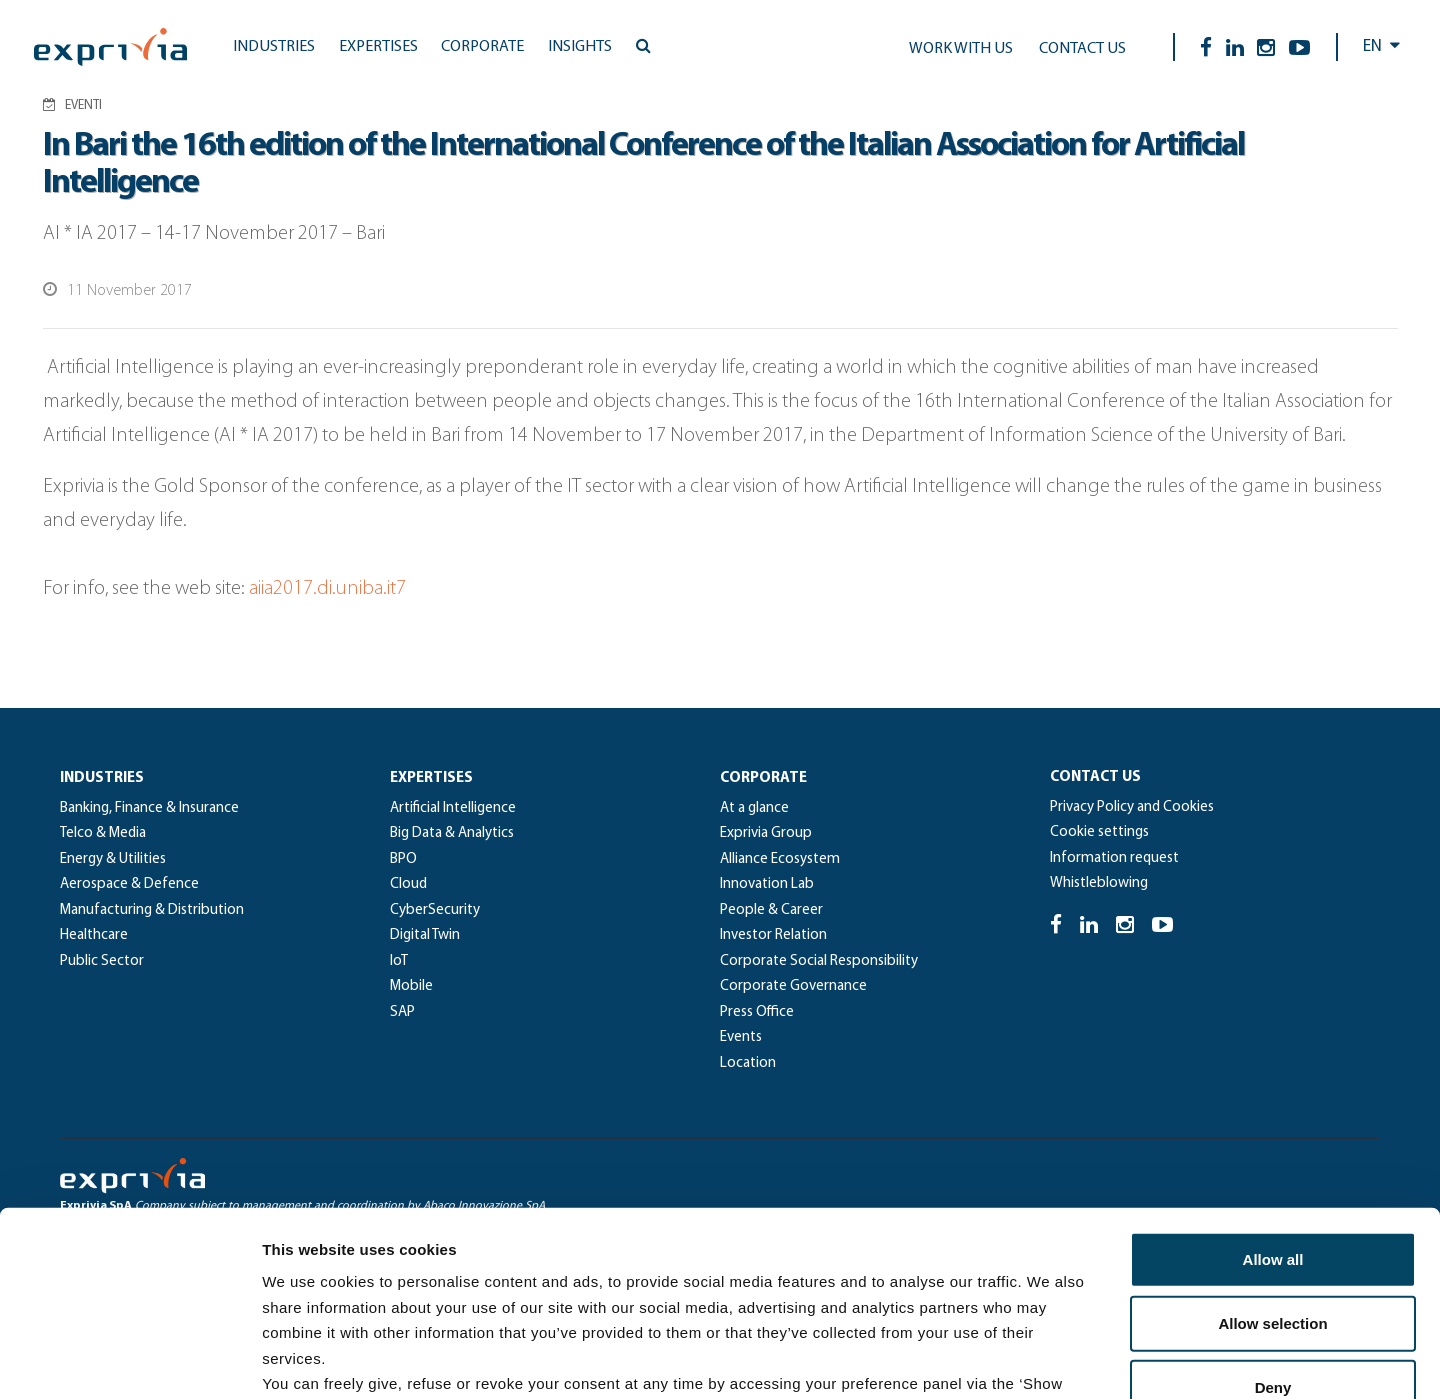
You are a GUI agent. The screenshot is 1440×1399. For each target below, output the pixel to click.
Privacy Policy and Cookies (1132, 807)
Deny (1273, 1220)
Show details (1049, 1359)
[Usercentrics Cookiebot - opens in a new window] (129, 1360)
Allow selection (1272, 1156)
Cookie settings (1099, 832)
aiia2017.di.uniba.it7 (329, 589)
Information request (1114, 858)
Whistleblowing (1099, 883)
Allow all (1273, 1092)
